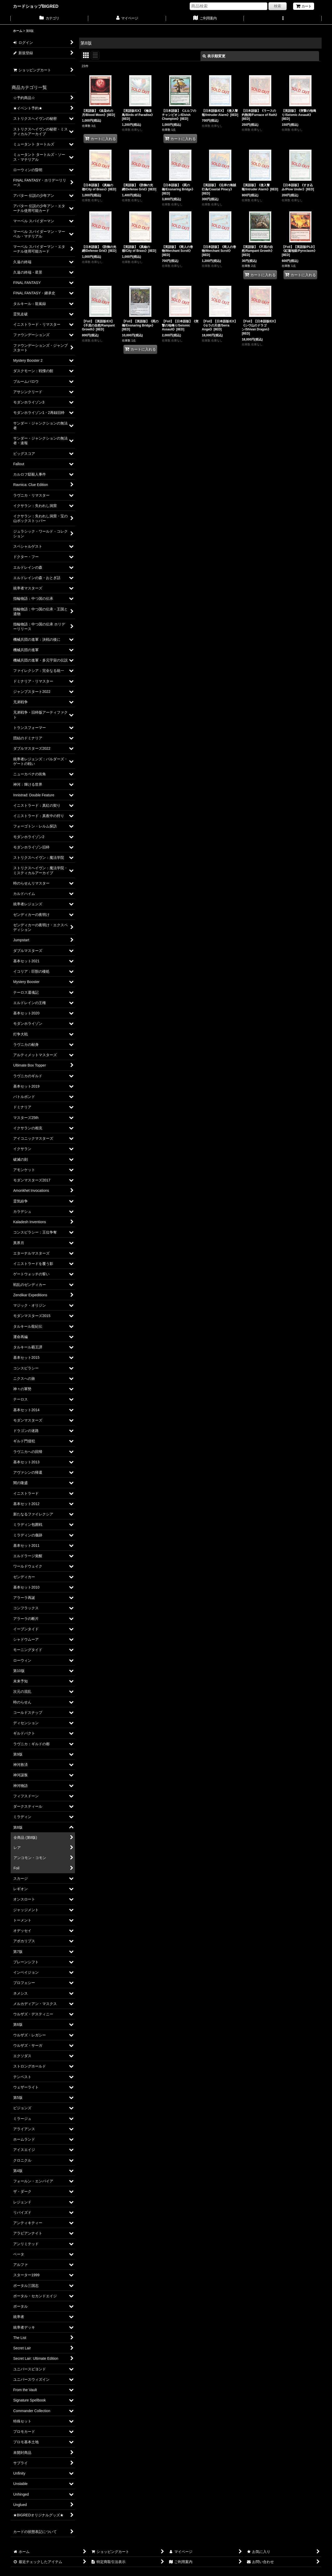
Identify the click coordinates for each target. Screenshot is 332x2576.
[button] (283, 18)
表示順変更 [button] (214, 56)
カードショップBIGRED (35, 6)
